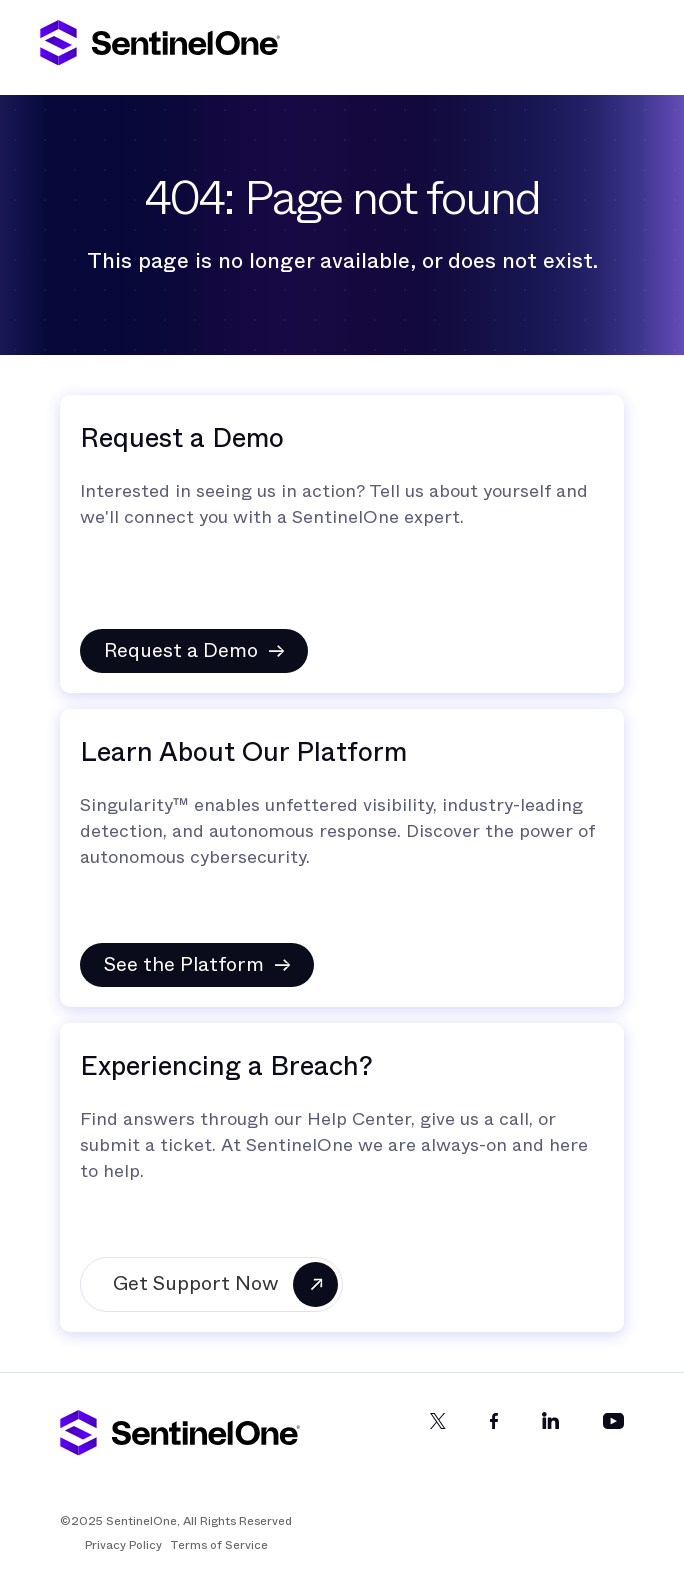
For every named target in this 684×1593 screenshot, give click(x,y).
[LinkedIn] (550, 1437)
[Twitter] (438, 1437)
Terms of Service (219, 1545)
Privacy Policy (123, 1545)
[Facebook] (494, 1437)
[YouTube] (613, 1437)
